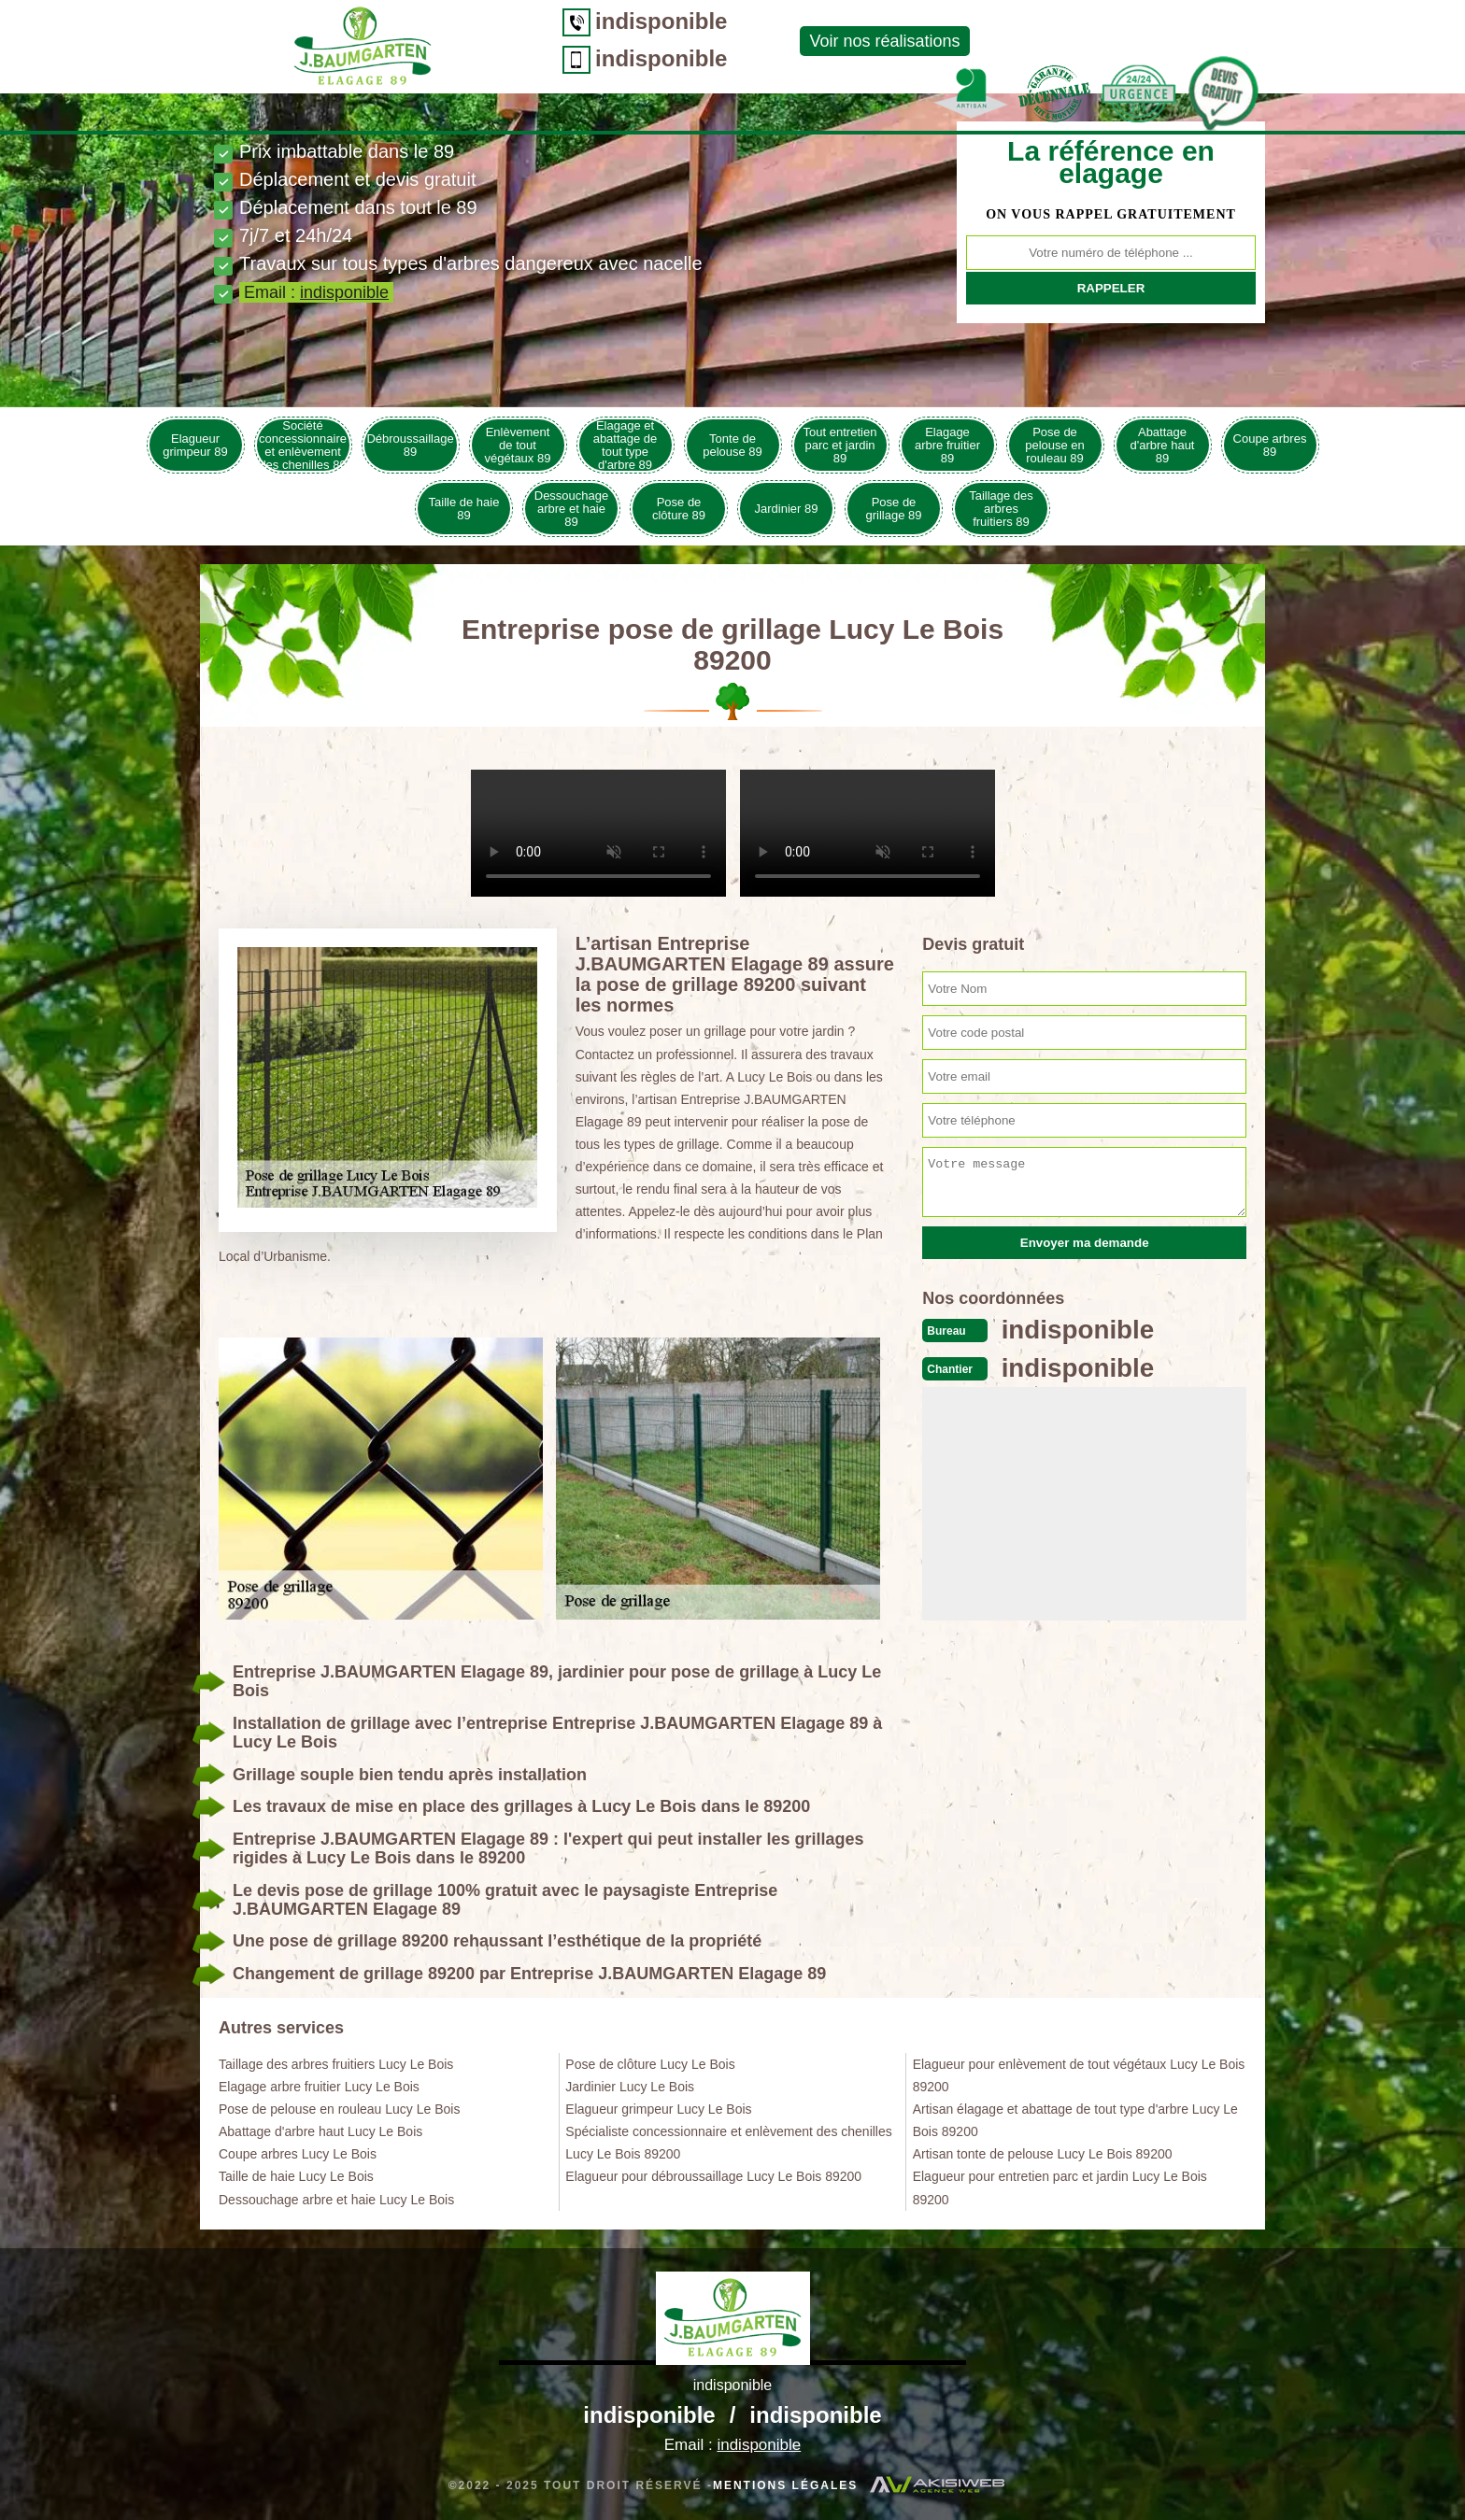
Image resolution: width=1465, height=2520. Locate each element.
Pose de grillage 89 (894, 508)
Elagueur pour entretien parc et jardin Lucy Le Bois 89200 (1060, 2187)
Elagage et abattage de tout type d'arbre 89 (625, 445)
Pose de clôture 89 (678, 508)
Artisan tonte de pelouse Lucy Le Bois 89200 (1043, 2153)
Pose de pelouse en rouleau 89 (1055, 445)
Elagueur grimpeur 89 (195, 445)
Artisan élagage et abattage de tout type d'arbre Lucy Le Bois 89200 (1075, 2120)
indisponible (518, 21)
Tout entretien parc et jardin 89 (840, 445)
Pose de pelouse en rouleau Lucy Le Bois (339, 2109)
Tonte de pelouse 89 (732, 445)
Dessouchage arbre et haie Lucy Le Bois (336, 2199)
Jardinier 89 (786, 509)
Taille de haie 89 (464, 508)
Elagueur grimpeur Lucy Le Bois (658, 2109)
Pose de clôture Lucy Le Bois (649, 2064)
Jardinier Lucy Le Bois (629, 2086)
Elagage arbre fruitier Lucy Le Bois (319, 2086)
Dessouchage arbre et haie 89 (571, 508)
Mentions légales (785, 2485)
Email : (316, 292)
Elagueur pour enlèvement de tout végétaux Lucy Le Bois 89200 (1079, 2075)
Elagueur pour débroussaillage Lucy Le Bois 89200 (713, 2176)
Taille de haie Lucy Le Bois (296, 2176)
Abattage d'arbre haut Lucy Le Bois (320, 2131)
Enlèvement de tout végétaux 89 (518, 445)
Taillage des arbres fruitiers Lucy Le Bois (336, 2064)
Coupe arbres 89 (1270, 445)
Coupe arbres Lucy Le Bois (298, 2153)
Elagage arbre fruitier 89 (947, 445)
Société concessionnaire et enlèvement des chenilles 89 (303, 445)
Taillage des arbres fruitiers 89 (1001, 508)
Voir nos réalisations (741, 41)
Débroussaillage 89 (409, 445)
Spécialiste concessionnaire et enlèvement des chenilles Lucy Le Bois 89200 (728, 2142)
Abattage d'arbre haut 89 (1163, 445)
